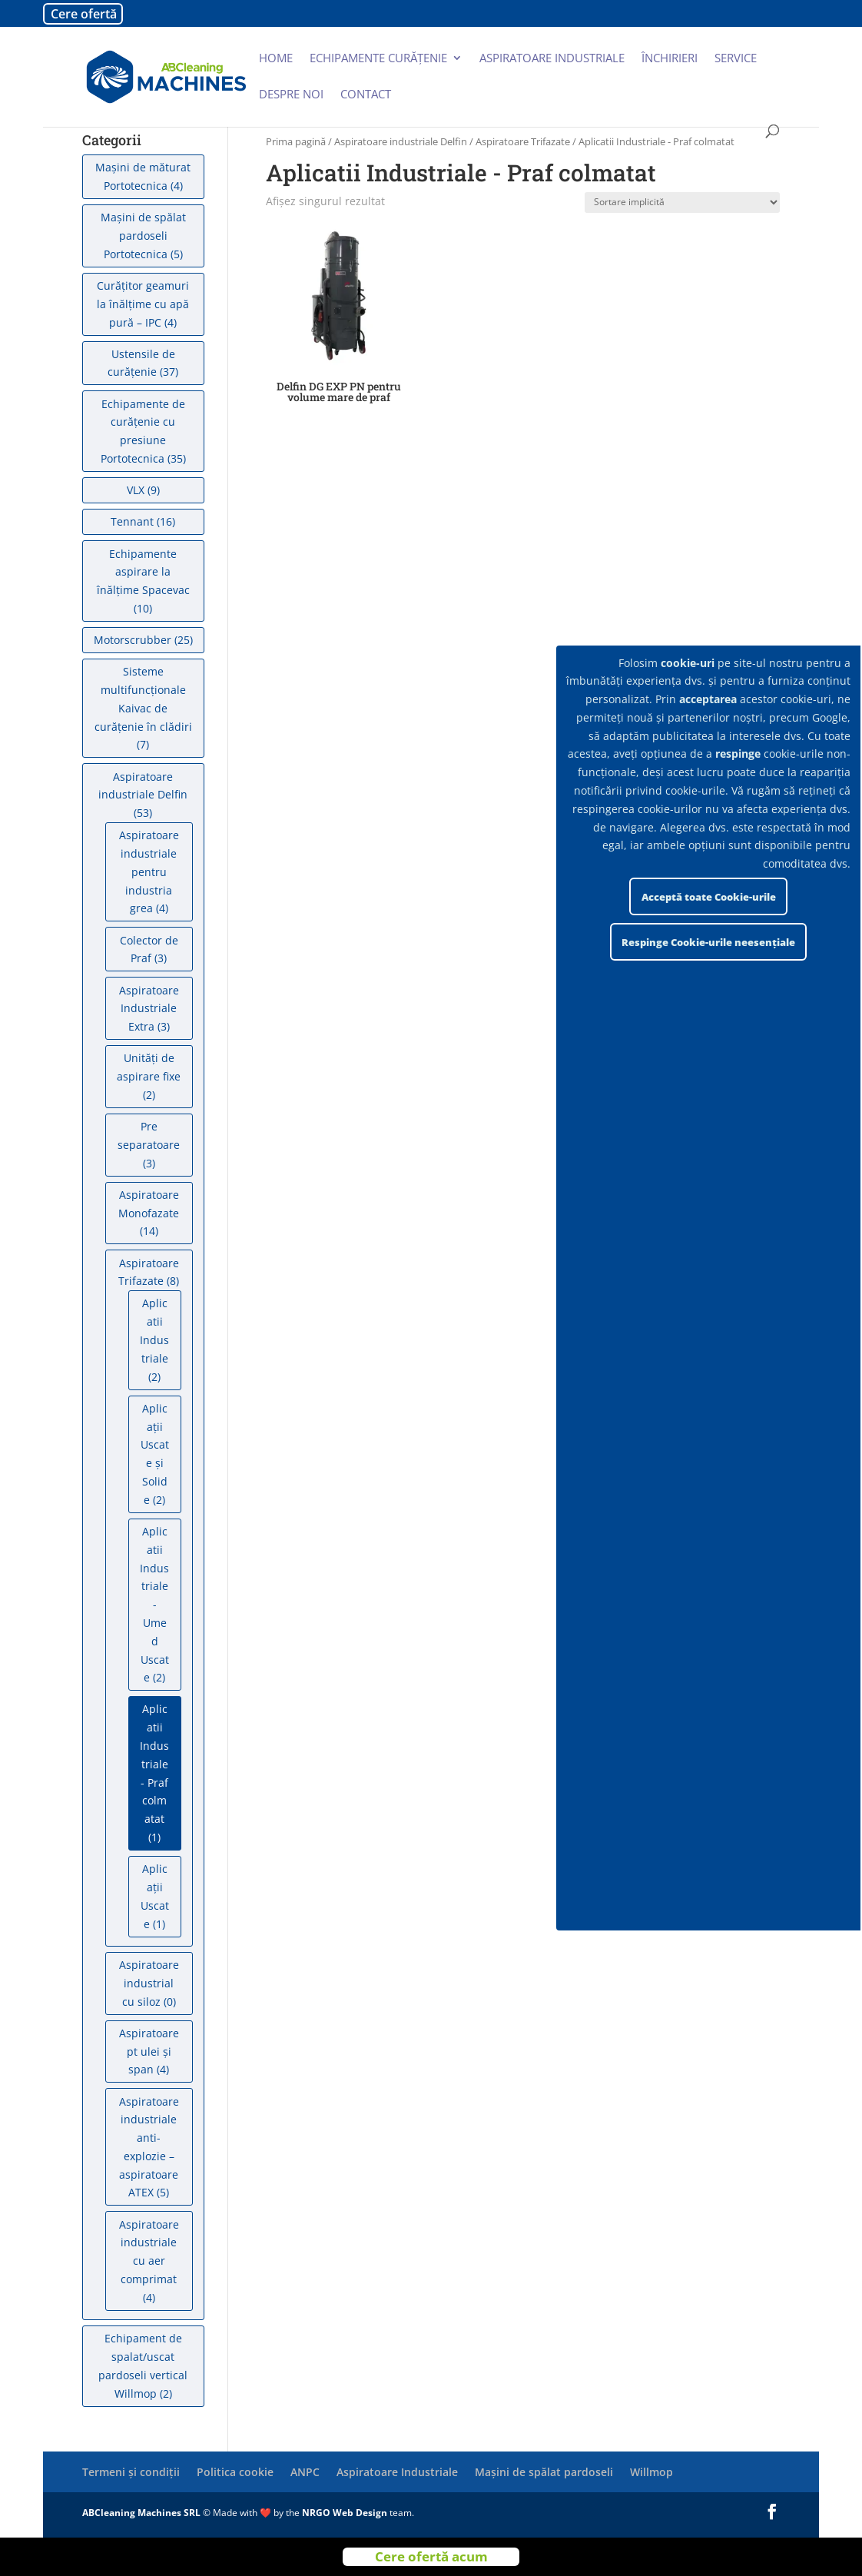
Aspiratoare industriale (552, 58)
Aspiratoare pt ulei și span (149, 2051)
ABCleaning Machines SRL (142, 2512)
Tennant (132, 521)
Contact (365, 94)
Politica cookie (235, 2472)
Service (735, 58)
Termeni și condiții (131, 2472)
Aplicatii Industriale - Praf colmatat (154, 1763)
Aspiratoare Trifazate (523, 141)
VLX (135, 490)
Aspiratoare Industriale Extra (149, 1008)
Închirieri (670, 58)
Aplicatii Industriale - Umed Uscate (154, 1604)
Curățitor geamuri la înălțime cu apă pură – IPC (143, 304)
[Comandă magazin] (682, 202)
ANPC (305, 2472)
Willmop (651, 2472)
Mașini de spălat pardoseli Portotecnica (143, 235)
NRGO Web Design (344, 2512)
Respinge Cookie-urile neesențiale (708, 942)
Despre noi (291, 94)
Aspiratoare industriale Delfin (400, 141)
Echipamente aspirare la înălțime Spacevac (143, 572)
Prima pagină (296, 141)
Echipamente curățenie (378, 58)
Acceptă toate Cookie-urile (709, 897)
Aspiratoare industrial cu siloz (149, 1983)
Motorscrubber (132, 639)
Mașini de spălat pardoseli (544, 2472)
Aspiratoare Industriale (397, 2472)
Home (276, 58)
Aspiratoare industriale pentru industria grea (149, 871)
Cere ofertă (84, 13)
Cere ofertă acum (431, 2556)
